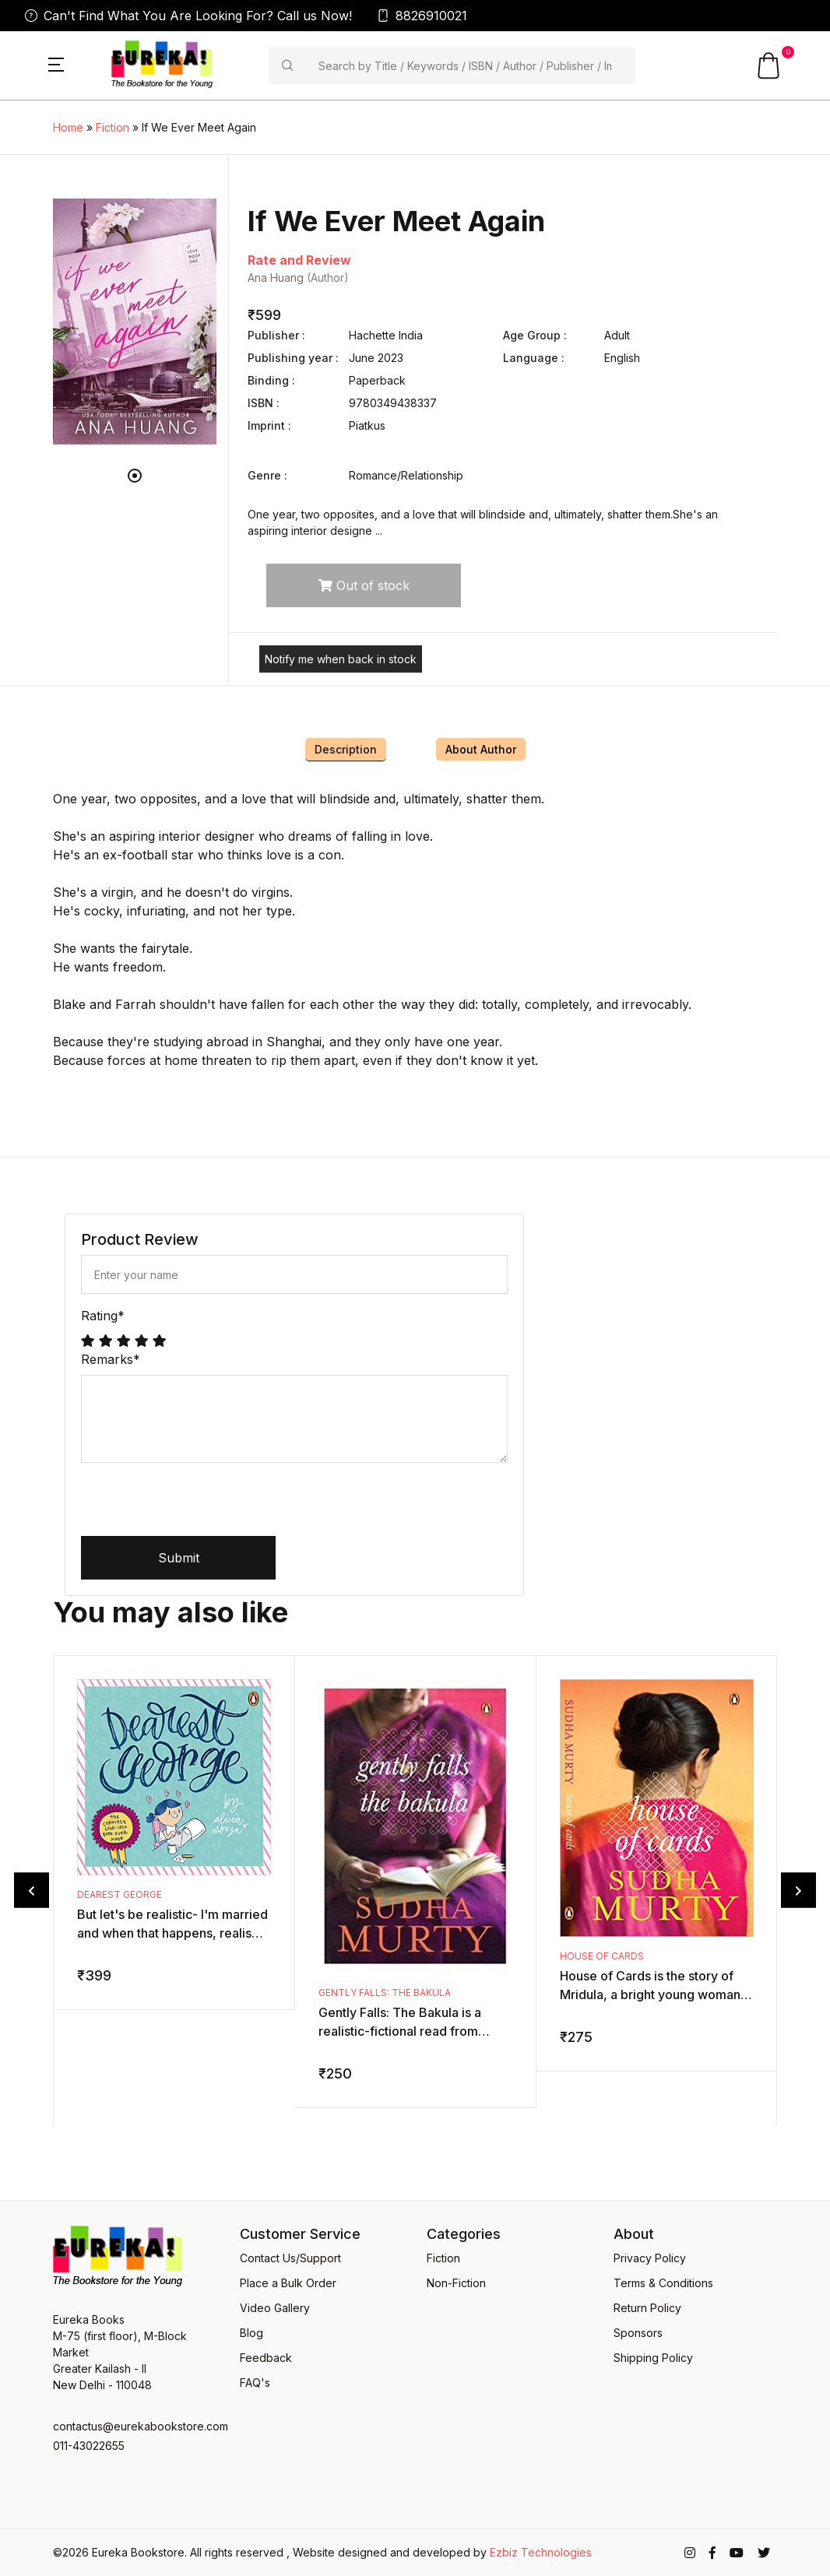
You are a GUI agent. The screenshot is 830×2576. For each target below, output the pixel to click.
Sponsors (638, 2332)
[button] (56, 63)
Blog (251, 2332)
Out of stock (364, 585)
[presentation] (199, 1505)
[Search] (470, 65)
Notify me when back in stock (341, 659)
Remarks (110, 1359)
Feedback (266, 2357)
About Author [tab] (480, 749)
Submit (178, 1558)
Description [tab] (346, 749)
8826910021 (422, 15)
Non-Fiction (456, 2283)
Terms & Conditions (663, 2283)
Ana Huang (276, 277)
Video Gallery (275, 2307)
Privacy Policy (650, 2258)
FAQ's (255, 2382)
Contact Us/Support (290, 2258)
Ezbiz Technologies (541, 2552)
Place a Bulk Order (288, 2283)
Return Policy (647, 2307)
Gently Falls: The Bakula (384, 1992)
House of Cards (602, 1956)
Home (68, 127)
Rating (103, 1315)
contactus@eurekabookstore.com (134, 2426)
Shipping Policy (653, 2357)
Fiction (112, 127)
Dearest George (119, 1894)
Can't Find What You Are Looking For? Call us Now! (188, 15)
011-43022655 (89, 2445)
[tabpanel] (134, 322)
